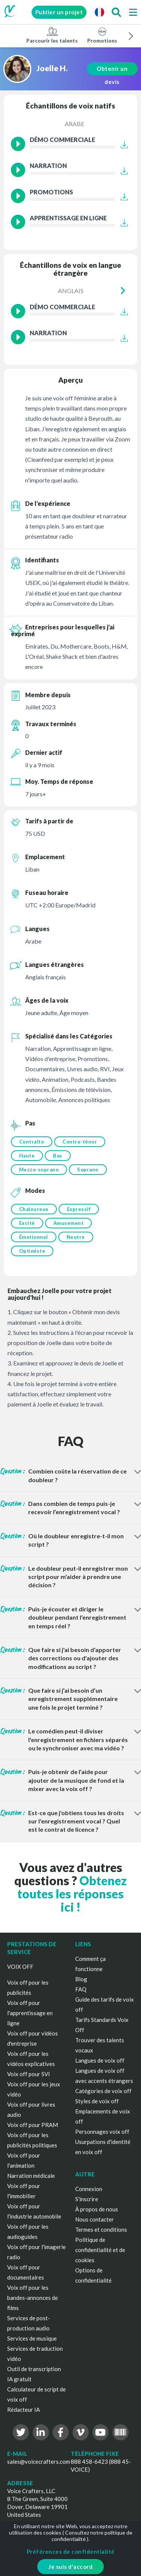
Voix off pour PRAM (32, 2124)
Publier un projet (59, 12)
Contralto (31, 1142)
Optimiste (32, 1251)
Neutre (76, 1237)
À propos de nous (96, 2209)
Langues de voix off (99, 2060)
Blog (81, 1979)
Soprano (88, 1170)
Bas (57, 1156)
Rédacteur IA (23, 2409)
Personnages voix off (102, 2131)
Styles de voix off (97, 2101)
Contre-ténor (79, 1142)
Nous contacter (94, 2219)
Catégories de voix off (103, 2090)
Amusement (68, 1223)
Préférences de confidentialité (71, 2551)
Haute (27, 1156)
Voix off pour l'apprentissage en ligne (30, 2012)
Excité (27, 1223)
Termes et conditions (101, 2229)
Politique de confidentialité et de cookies (100, 2249)
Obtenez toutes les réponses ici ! (72, 1893)
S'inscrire (86, 2199)
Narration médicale (31, 2175)
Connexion (88, 2188)
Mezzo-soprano (39, 1170)
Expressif (79, 1209)
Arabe (74, 123)
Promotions (102, 35)
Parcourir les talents (52, 35)
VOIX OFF (20, 1966)
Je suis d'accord (70, 2566)
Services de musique (32, 2338)
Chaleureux (34, 1209)
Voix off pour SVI (28, 2074)
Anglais (70, 290)
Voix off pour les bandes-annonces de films (32, 2297)
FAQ (80, 1989)
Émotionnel (33, 1237)
